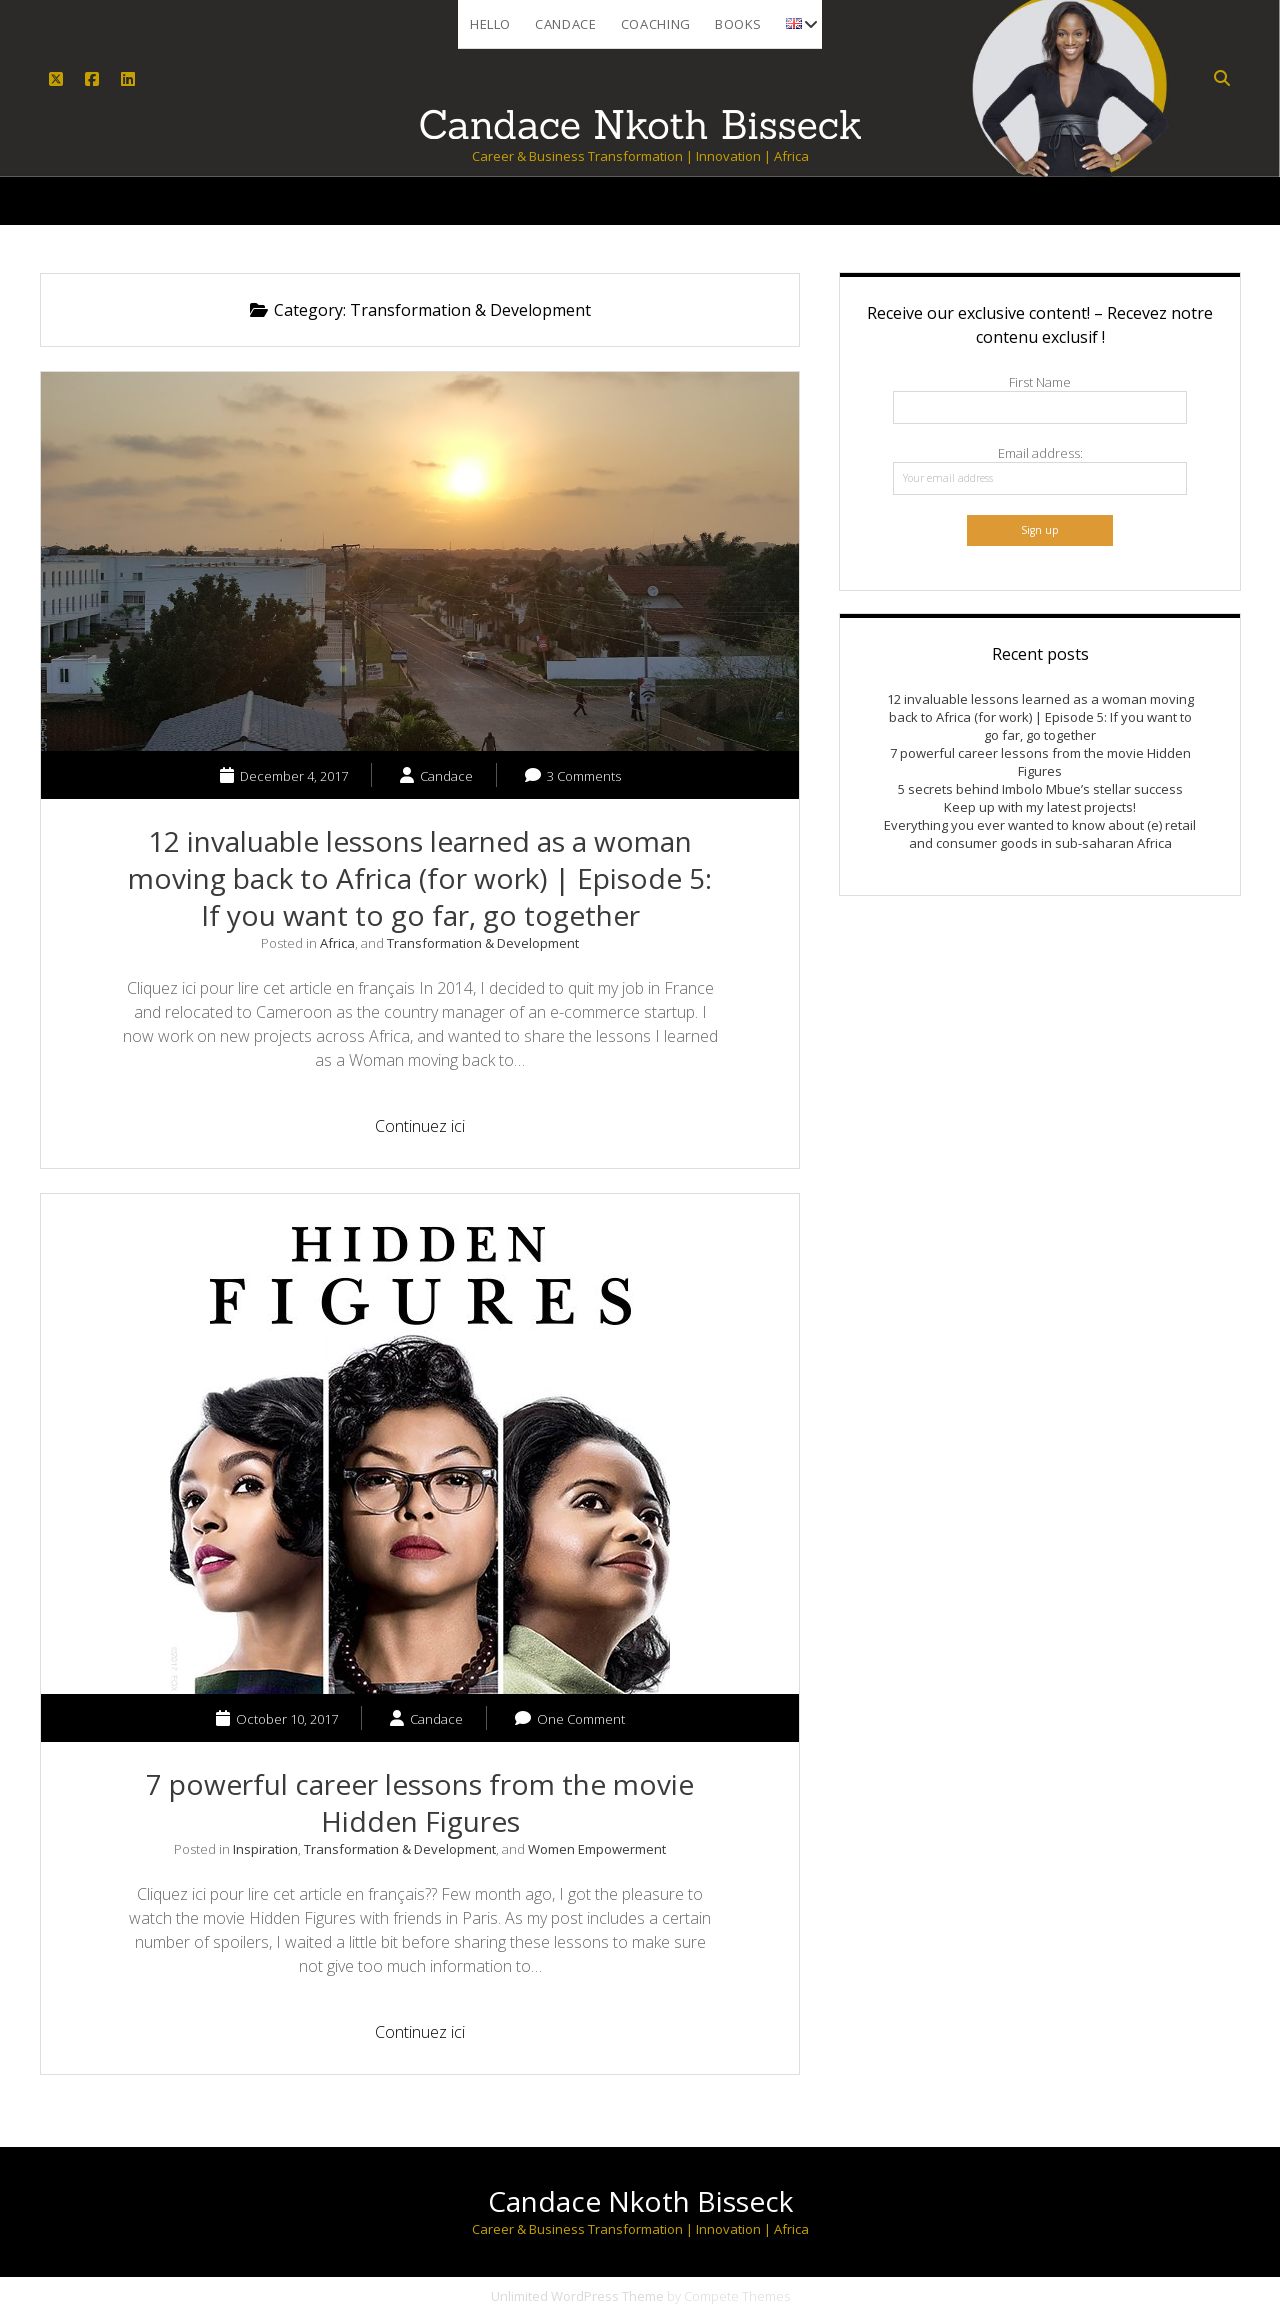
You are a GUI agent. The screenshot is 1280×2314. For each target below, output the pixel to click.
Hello (490, 24)
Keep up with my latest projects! (1040, 807)
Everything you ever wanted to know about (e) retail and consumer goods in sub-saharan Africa (1040, 834)
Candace (566, 24)
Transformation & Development (483, 943)
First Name (1040, 382)
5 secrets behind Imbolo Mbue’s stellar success (1040, 789)
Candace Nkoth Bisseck (640, 2201)
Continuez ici (432, 1128)
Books (738, 24)
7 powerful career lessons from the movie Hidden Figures (420, 1802)
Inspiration (265, 1849)
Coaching (656, 24)
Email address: (1040, 453)
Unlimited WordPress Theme (577, 2296)
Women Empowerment (597, 1849)
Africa (337, 943)
